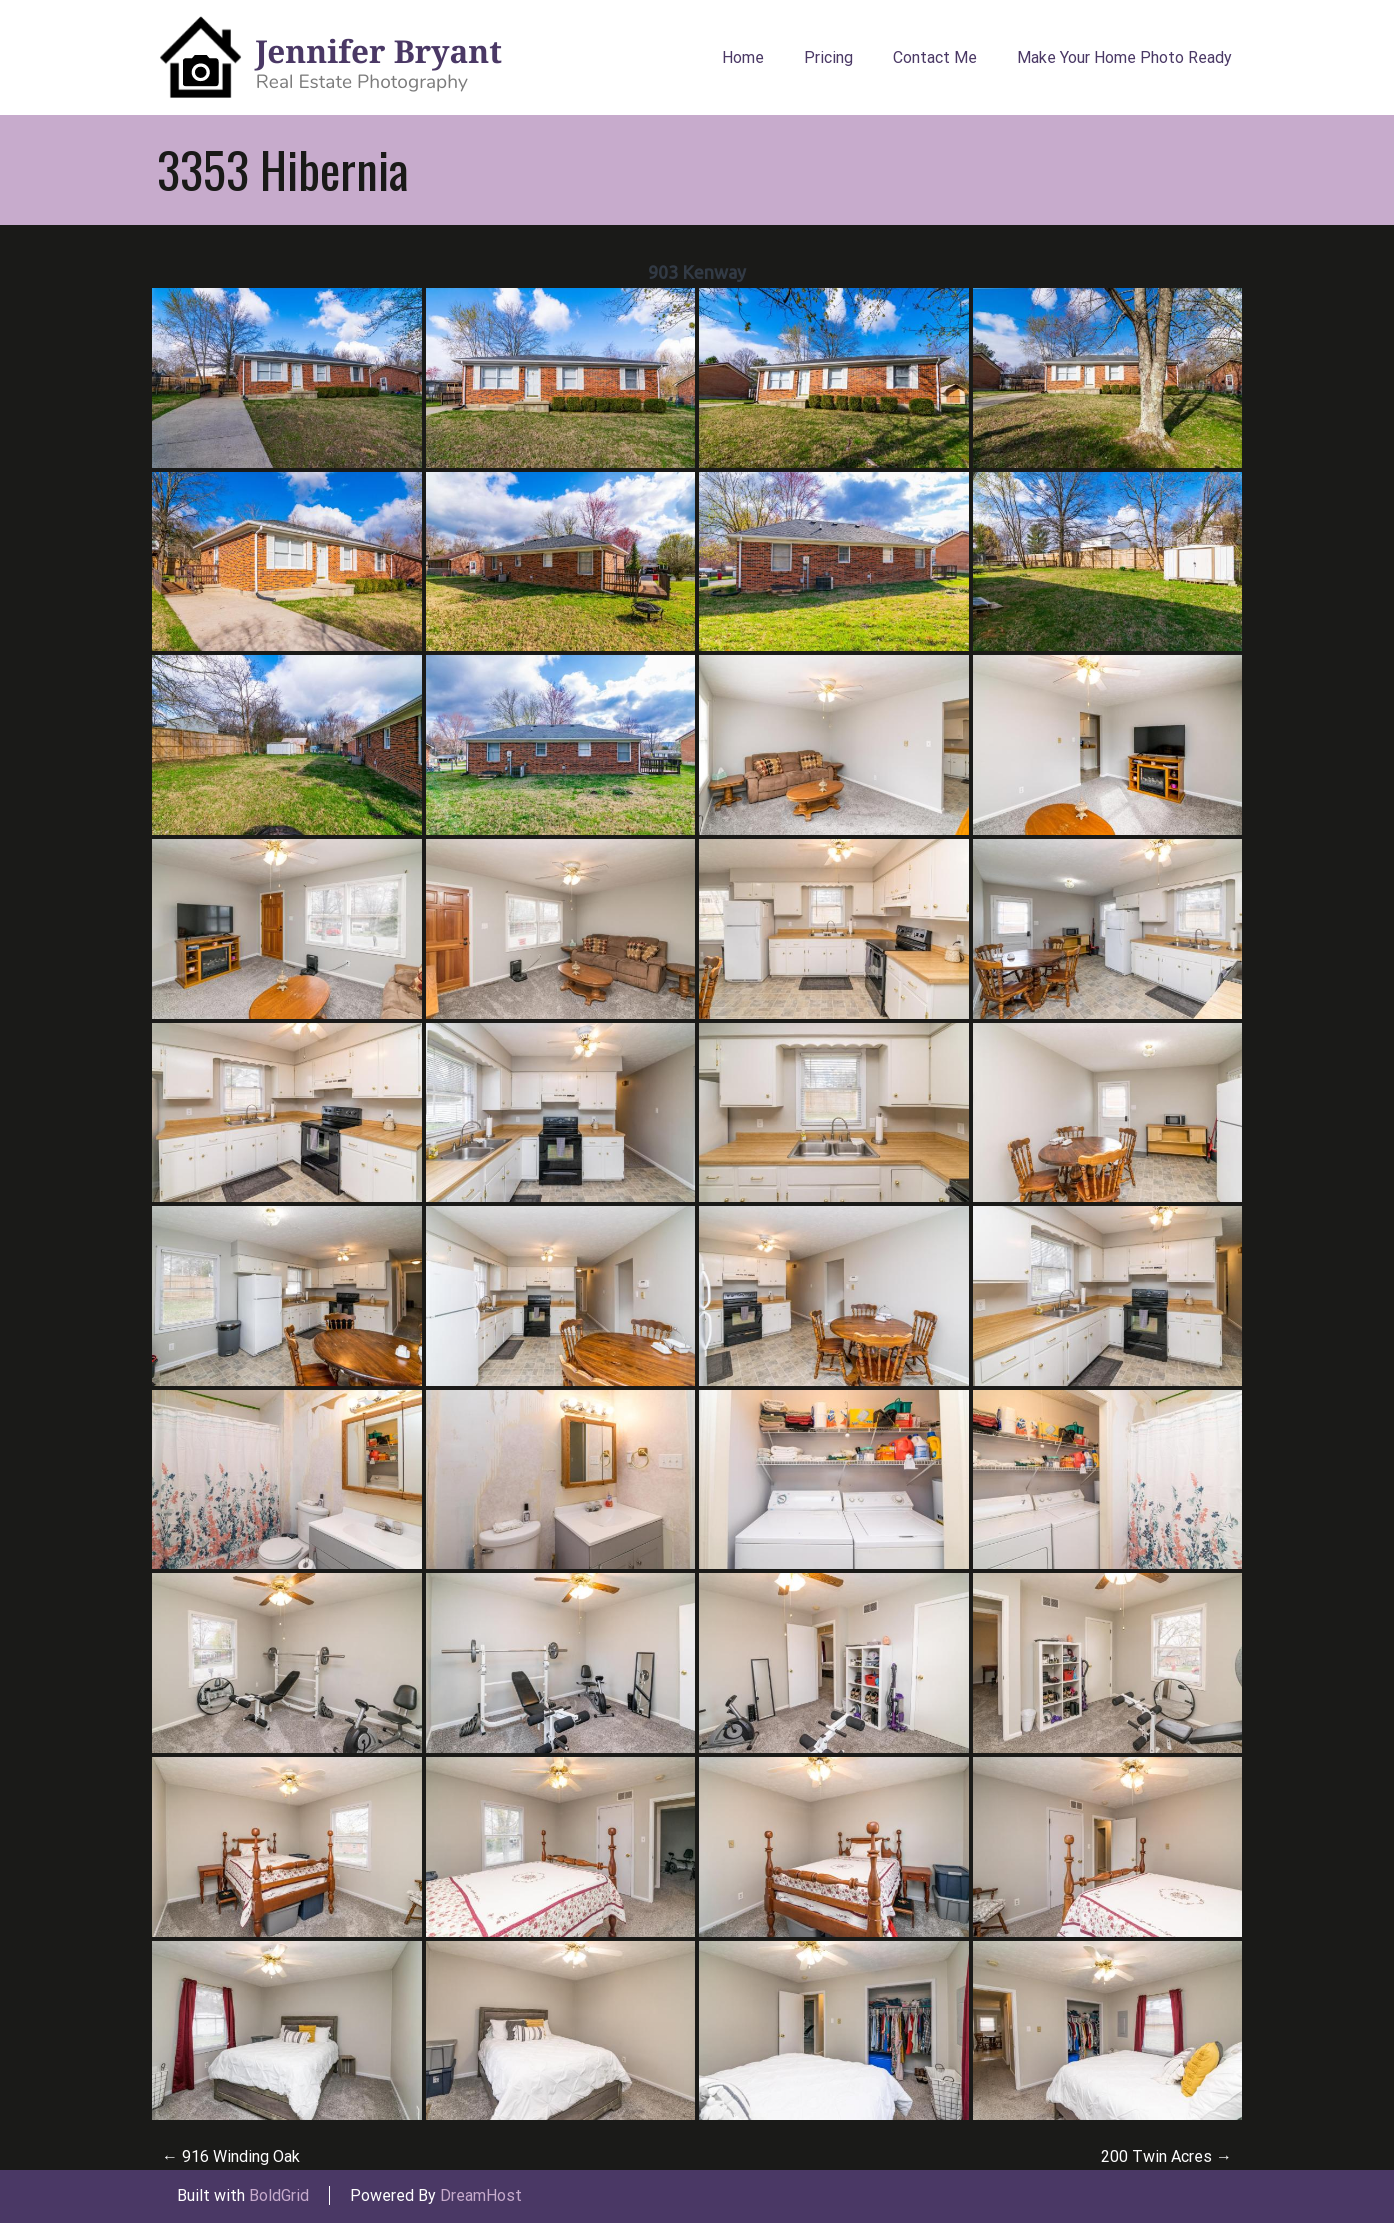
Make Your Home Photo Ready (1124, 57)
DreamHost (481, 2195)
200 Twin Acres (1166, 2156)
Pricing (828, 57)
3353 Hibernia (283, 169)
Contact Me (935, 57)
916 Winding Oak (231, 2156)
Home (743, 57)
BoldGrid (279, 2195)
